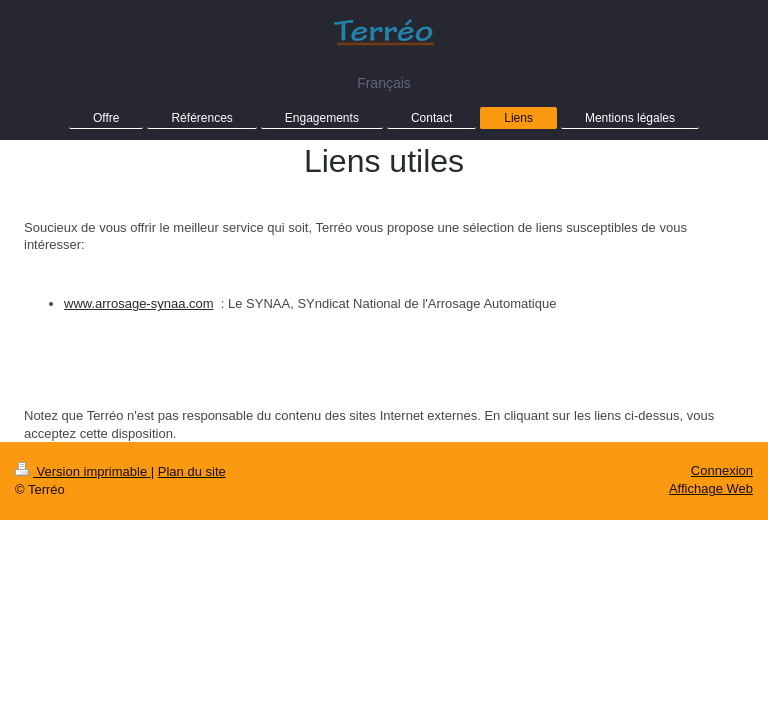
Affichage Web (711, 488)
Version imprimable (83, 471)
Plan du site (192, 471)
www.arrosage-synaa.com (139, 303)
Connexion (722, 470)
